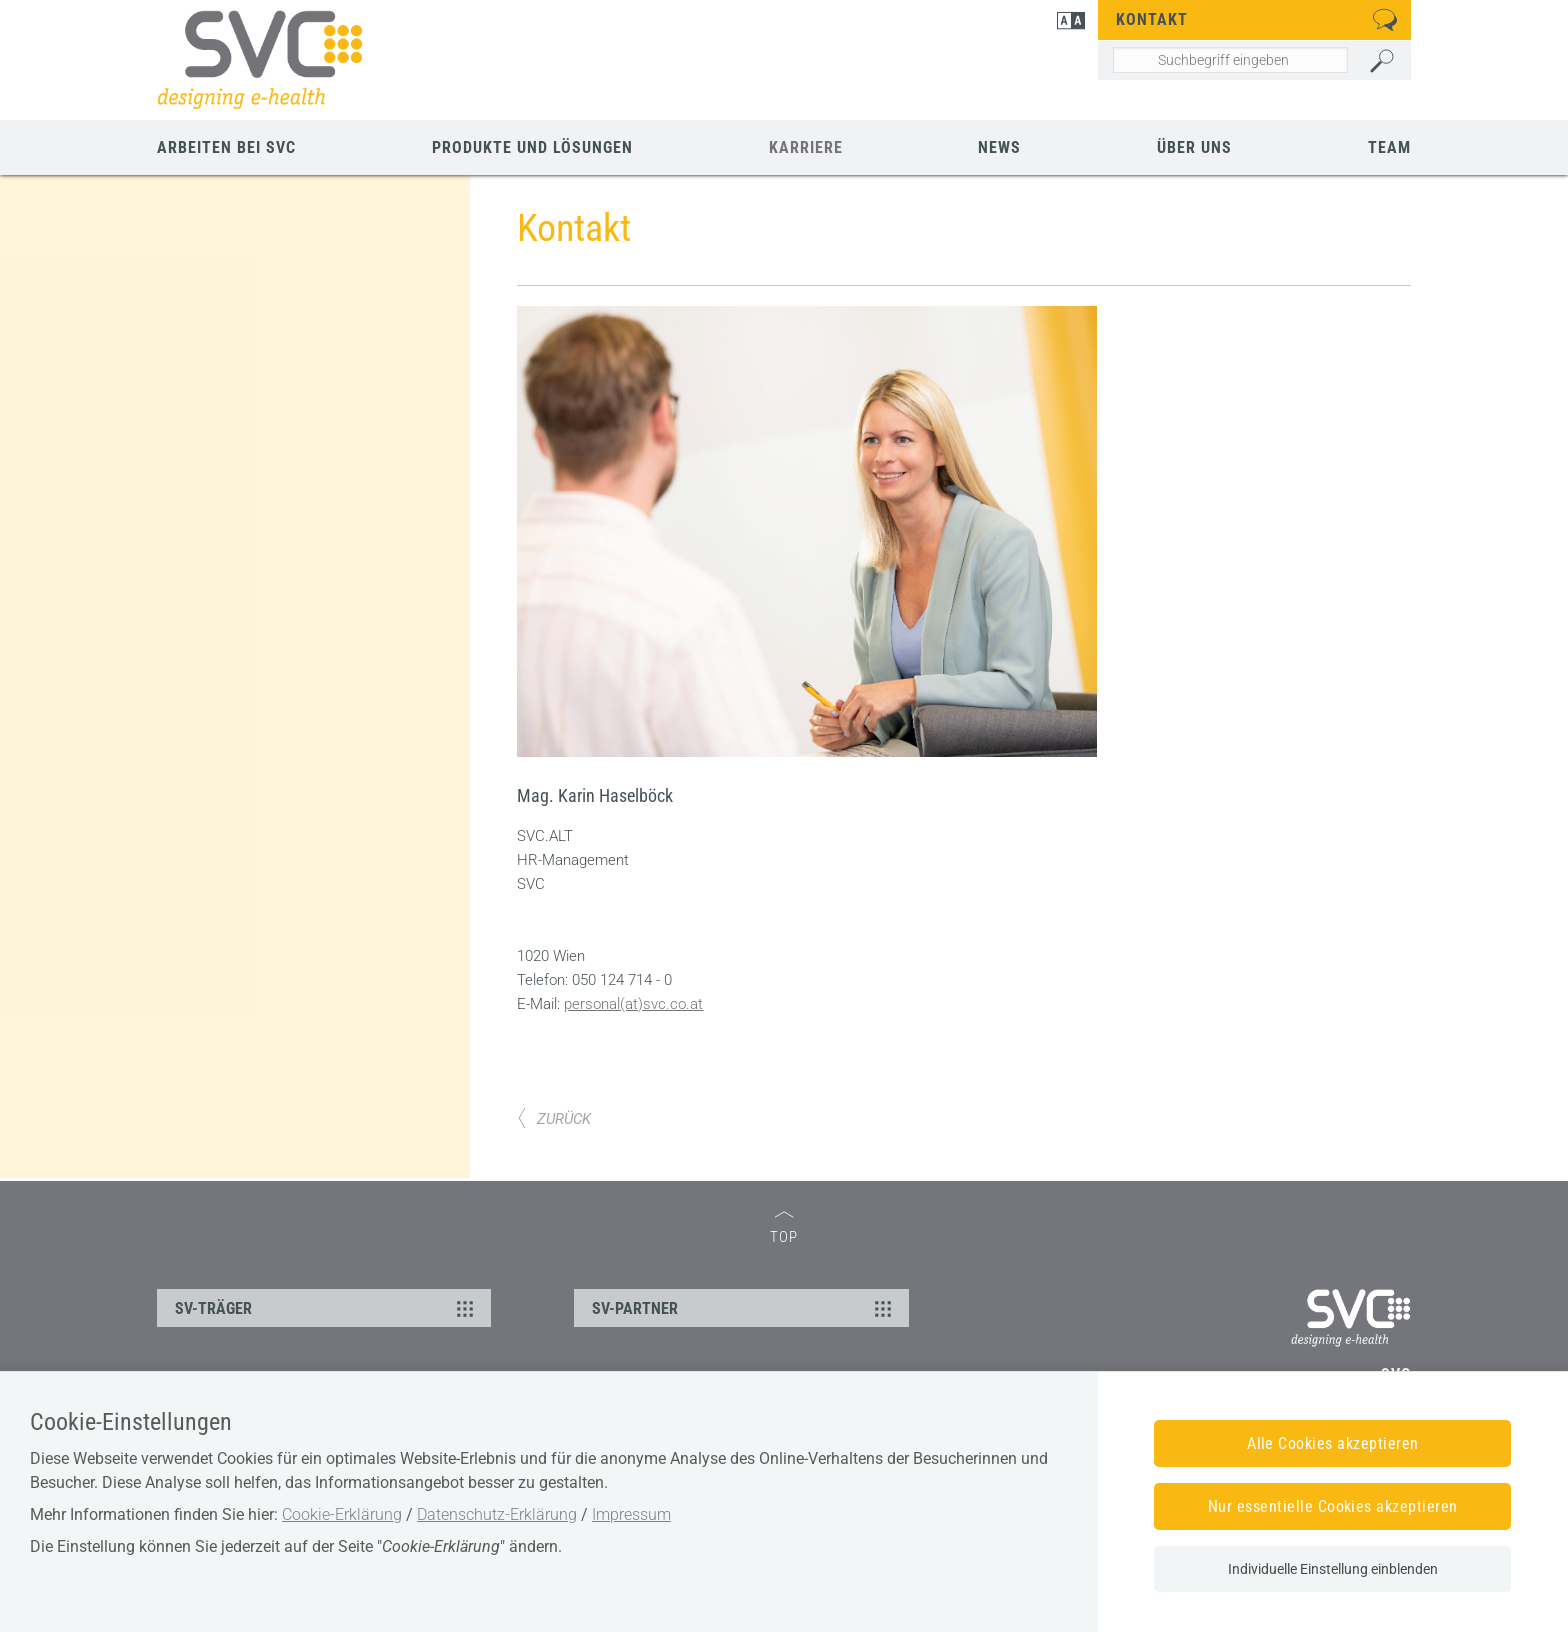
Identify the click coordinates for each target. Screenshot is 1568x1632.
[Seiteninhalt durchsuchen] (1230, 60)
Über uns (1194, 147)
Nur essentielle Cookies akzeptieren (1333, 1506)
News (999, 147)
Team (1389, 147)
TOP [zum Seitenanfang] (784, 1228)
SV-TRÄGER (327, 1308)
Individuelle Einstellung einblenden (1333, 1569)
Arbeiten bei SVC (226, 147)
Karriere (806, 147)
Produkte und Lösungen (532, 147)
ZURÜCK (554, 1119)
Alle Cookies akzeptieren (1333, 1443)
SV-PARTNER (744, 1308)
